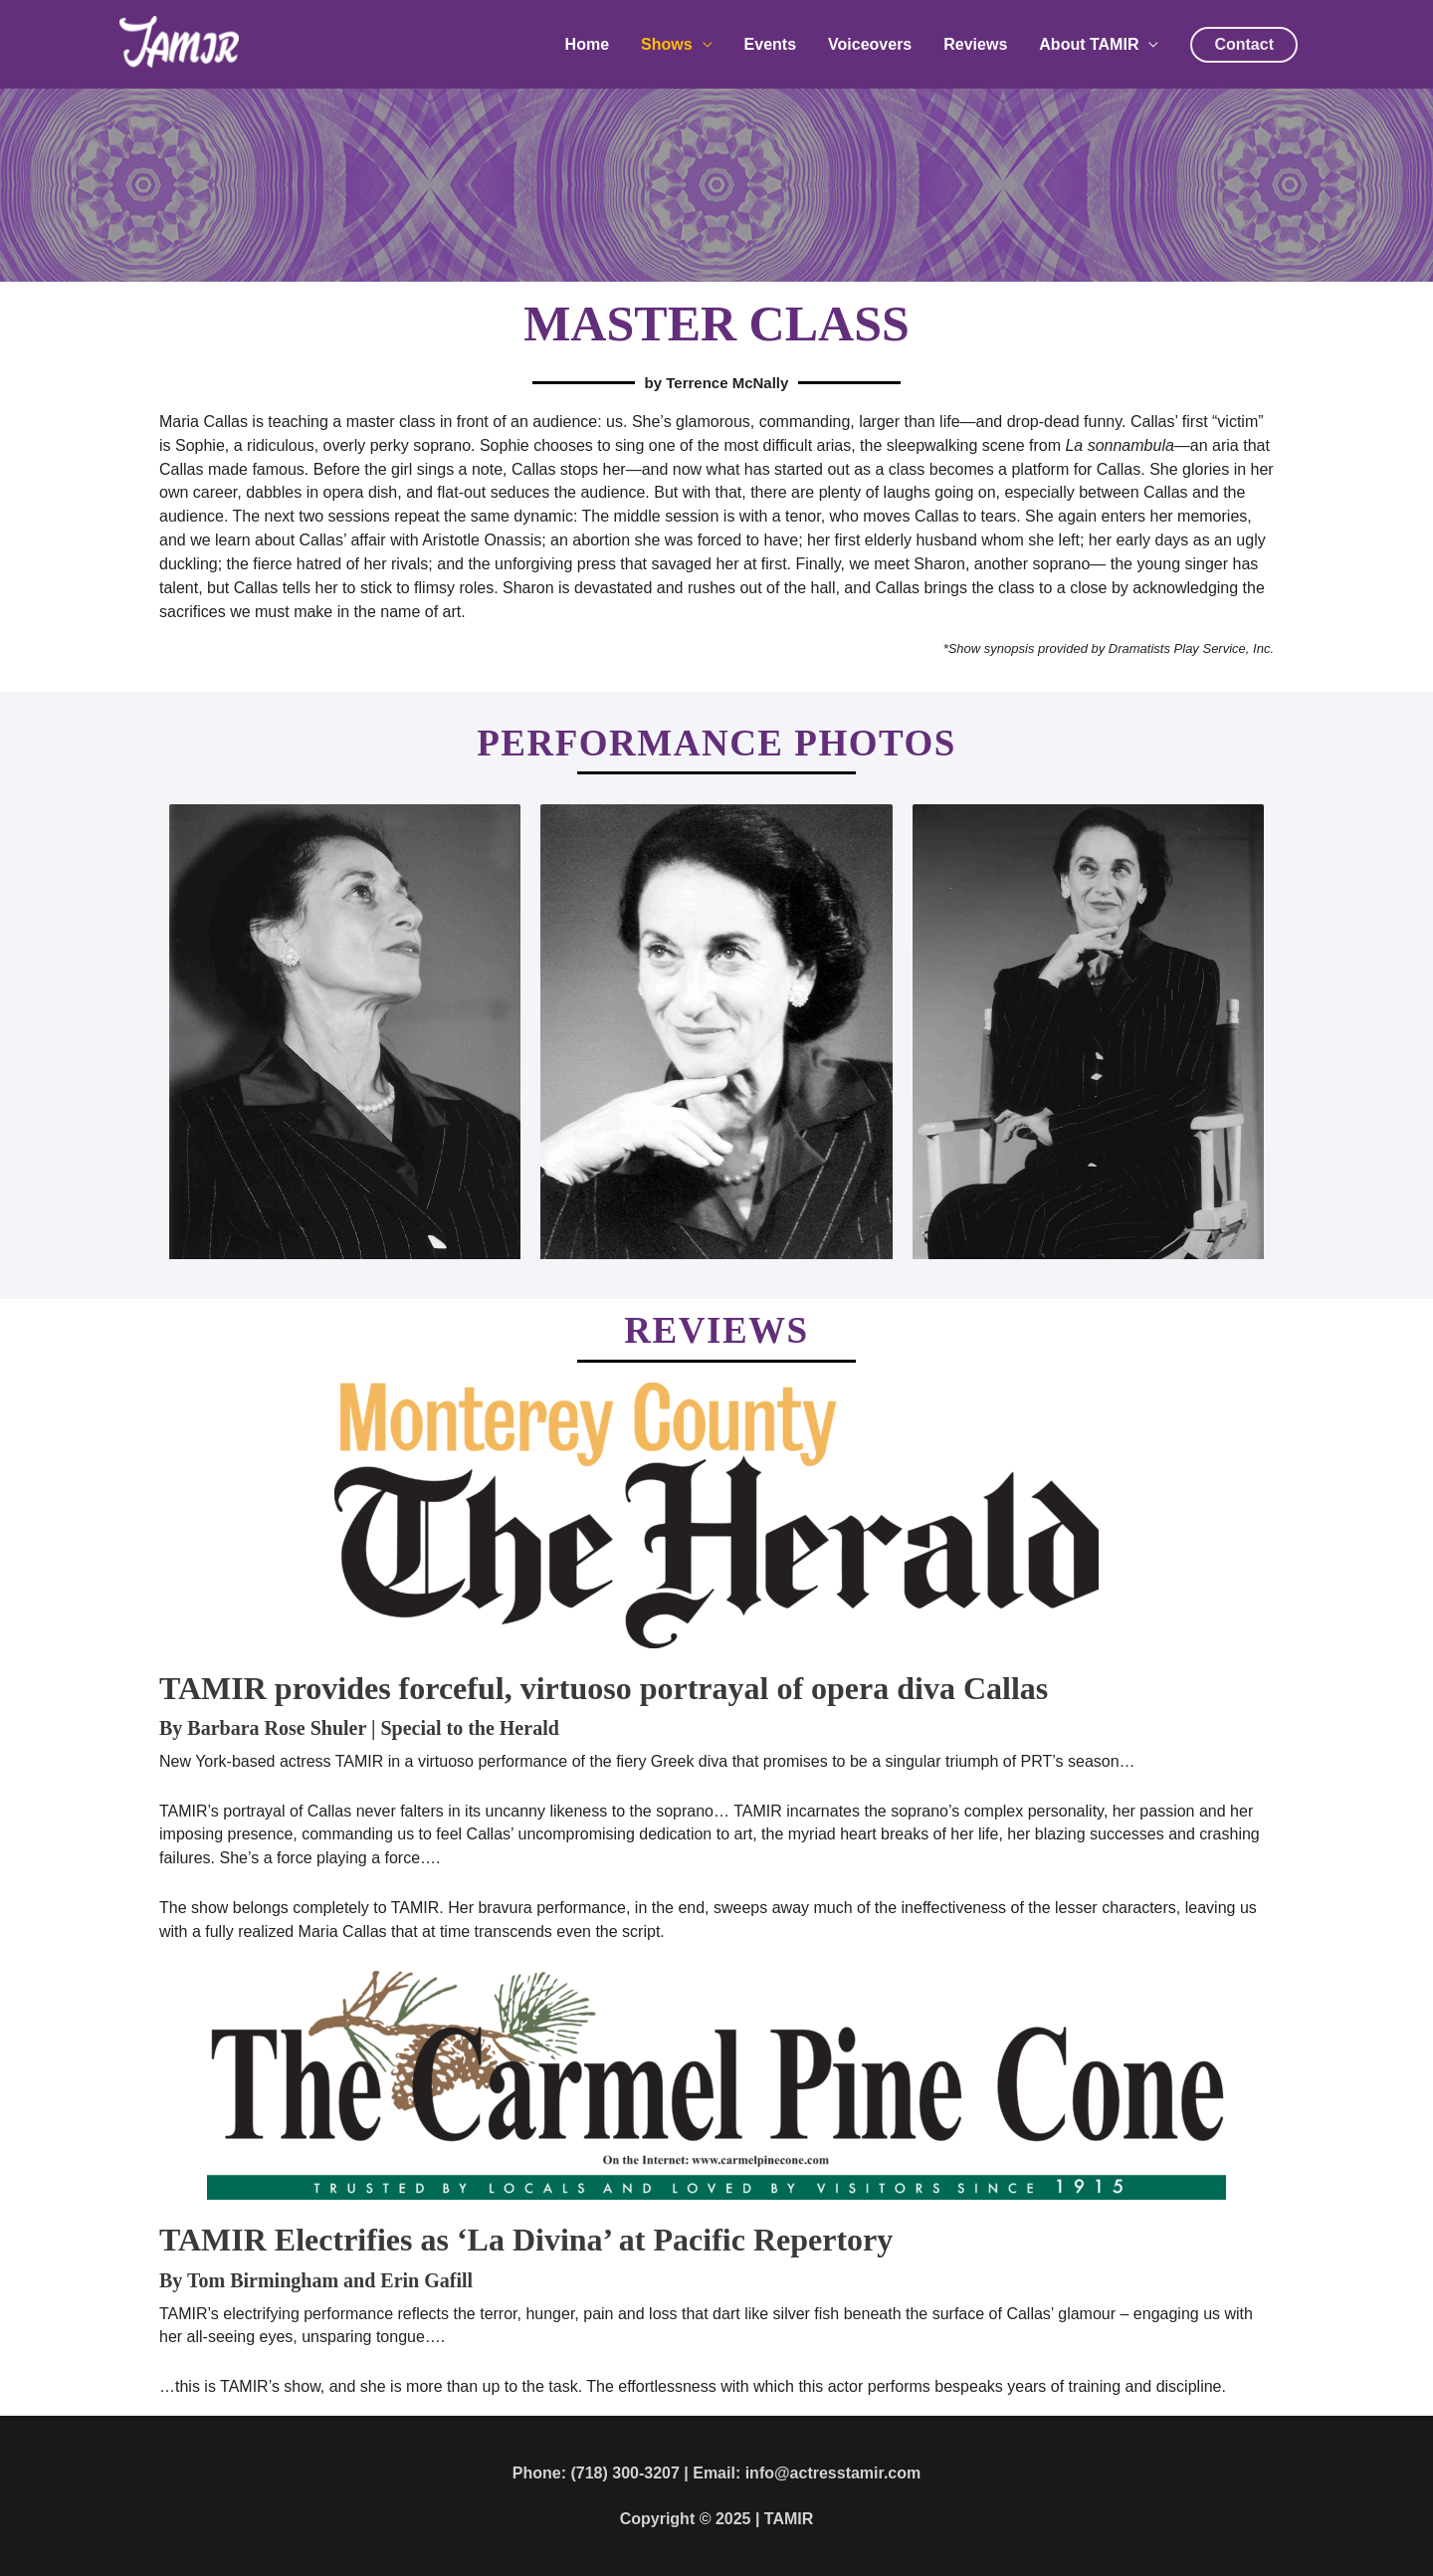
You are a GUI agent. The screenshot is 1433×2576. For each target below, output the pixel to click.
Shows (667, 45)
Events (770, 45)
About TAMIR (1088, 45)
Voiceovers (870, 45)
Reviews (975, 45)
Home (587, 45)
